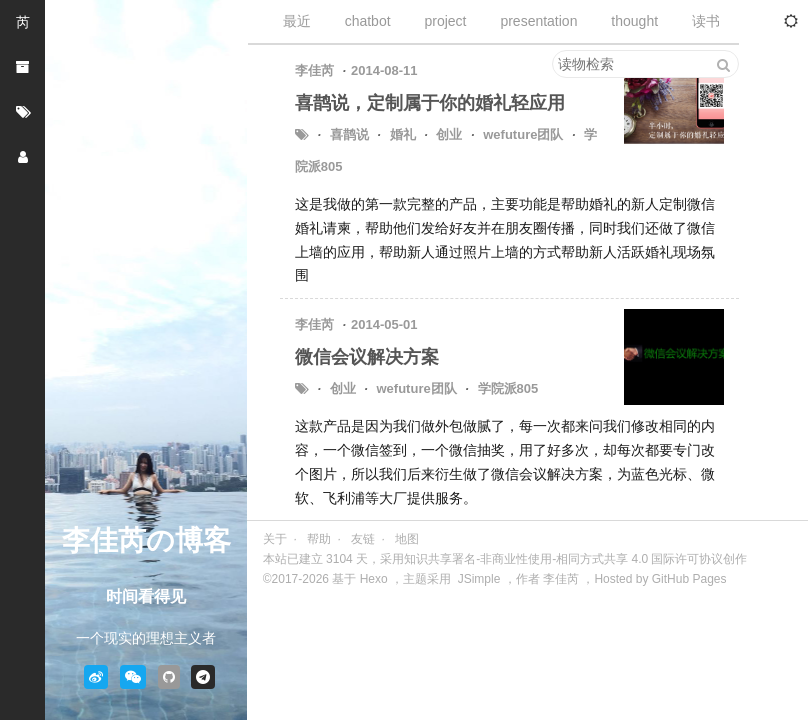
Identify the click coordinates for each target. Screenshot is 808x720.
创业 (449, 134)
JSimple (479, 579)
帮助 (319, 539)
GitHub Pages (689, 579)
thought (634, 21)
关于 (275, 539)
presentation (538, 21)
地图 (407, 539)
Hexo (374, 579)
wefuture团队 (523, 134)
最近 (297, 21)
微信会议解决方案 (367, 357)
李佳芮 (561, 579)
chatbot (368, 21)
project (445, 21)
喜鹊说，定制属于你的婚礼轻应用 (430, 103)
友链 (363, 539)
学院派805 (508, 388)
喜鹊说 (349, 134)
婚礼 (403, 134)
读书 (706, 21)
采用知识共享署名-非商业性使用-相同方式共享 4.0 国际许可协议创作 (563, 559)
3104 (339, 559)
